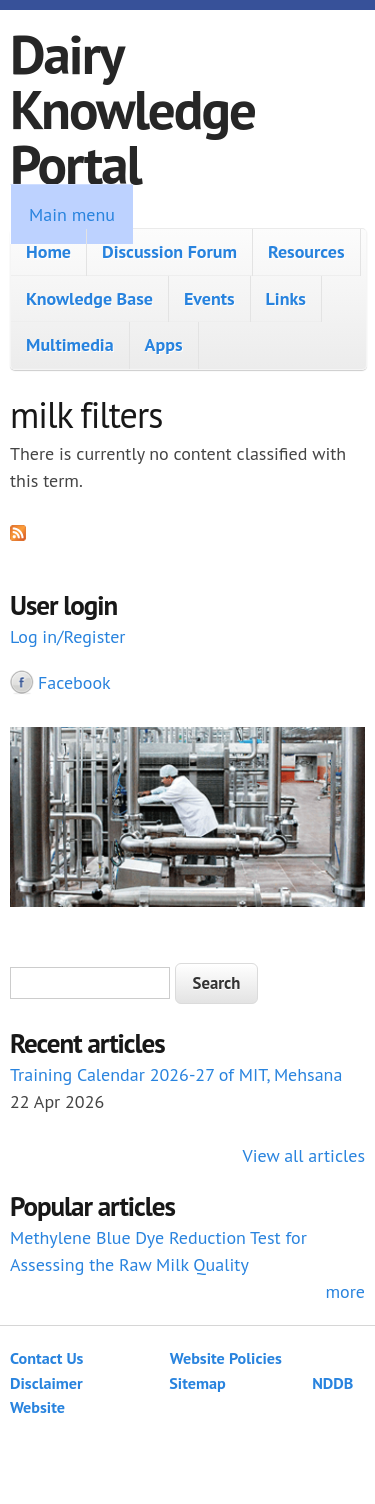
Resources (306, 251)
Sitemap (197, 1383)
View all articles (304, 1155)
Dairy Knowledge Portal (132, 108)
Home (48, 251)
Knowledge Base (89, 298)
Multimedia (70, 344)
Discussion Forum (169, 251)
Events (209, 298)
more (345, 1291)
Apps (164, 344)
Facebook (74, 682)
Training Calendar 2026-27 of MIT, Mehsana (176, 1074)
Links (286, 298)
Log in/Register (67, 636)
